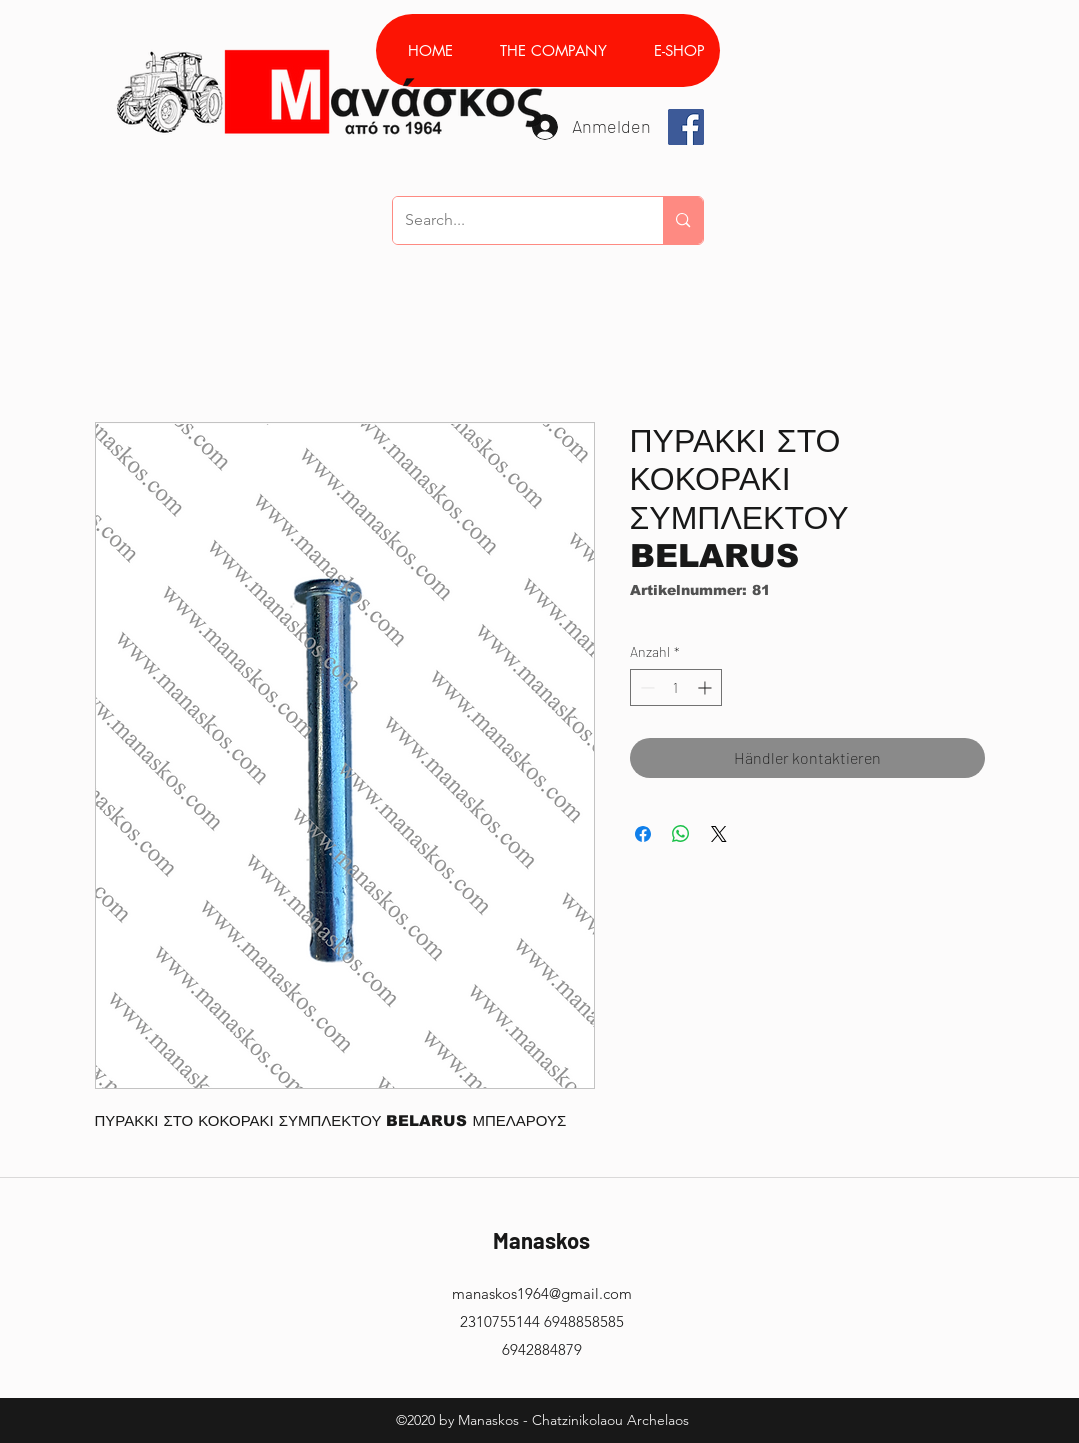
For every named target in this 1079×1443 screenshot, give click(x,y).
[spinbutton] (676, 687)
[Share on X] (719, 834)
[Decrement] (645, 687)
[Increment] (706, 687)
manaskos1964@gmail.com (542, 1293)
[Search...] (513, 220)
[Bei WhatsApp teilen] (681, 834)
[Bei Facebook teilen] (643, 834)
